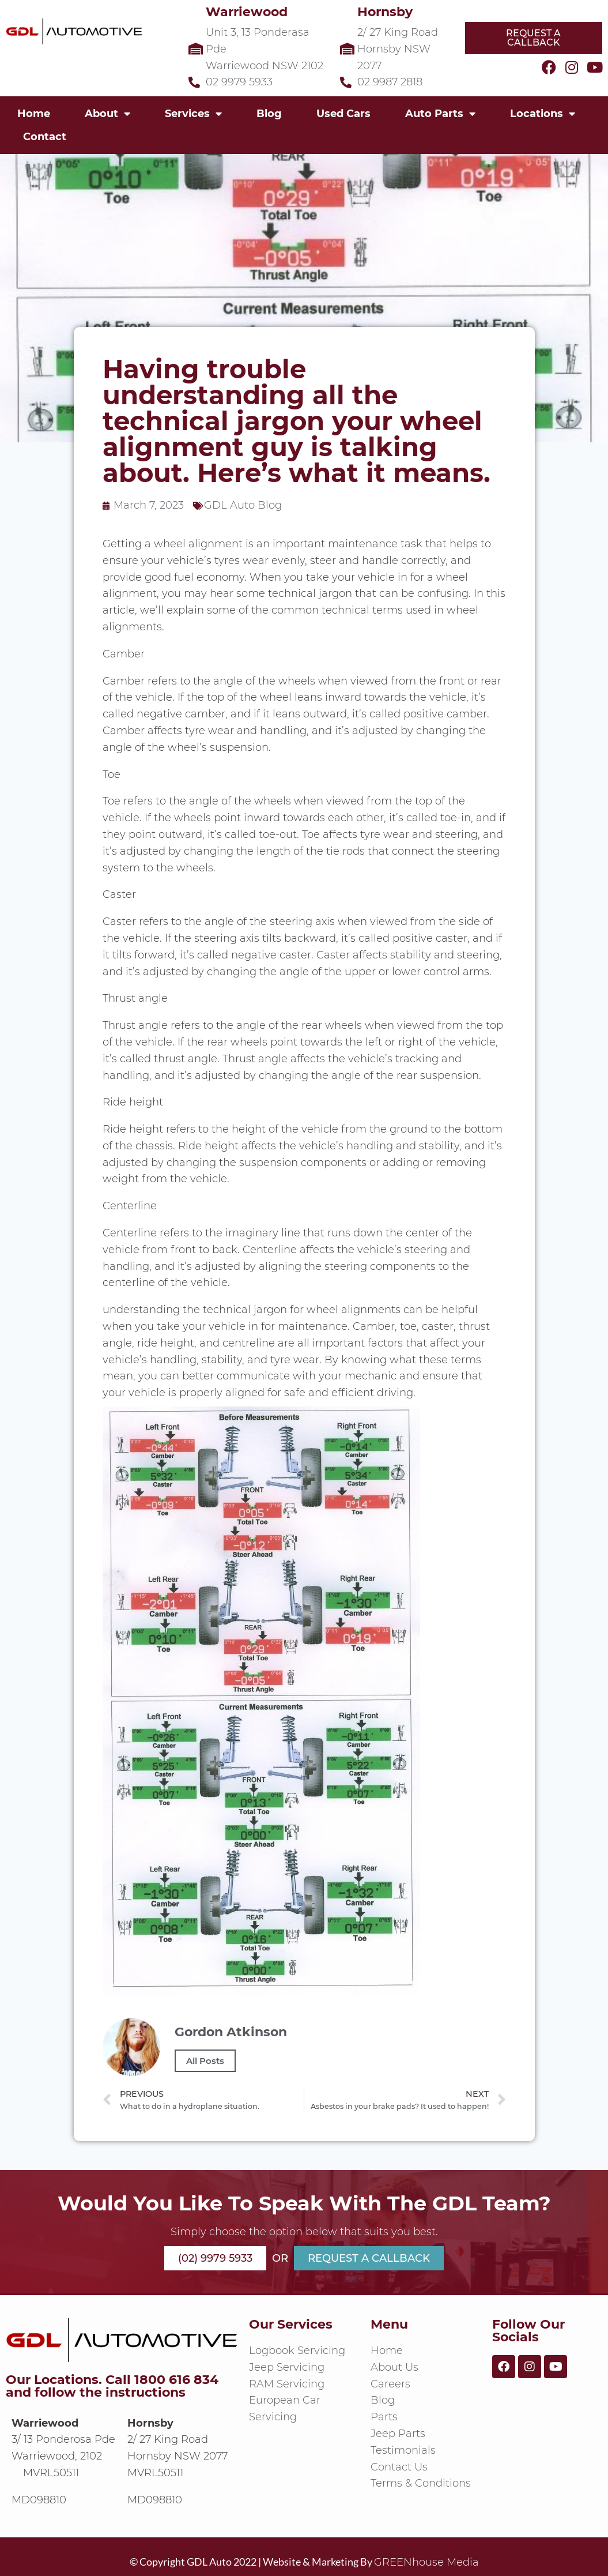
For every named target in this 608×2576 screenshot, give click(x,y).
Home (33, 113)
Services (193, 114)
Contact (44, 136)
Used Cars (343, 113)
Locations (542, 114)
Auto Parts (440, 114)
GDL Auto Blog (243, 505)
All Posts (205, 2060)
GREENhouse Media (426, 2562)
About (107, 114)
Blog (269, 113)
